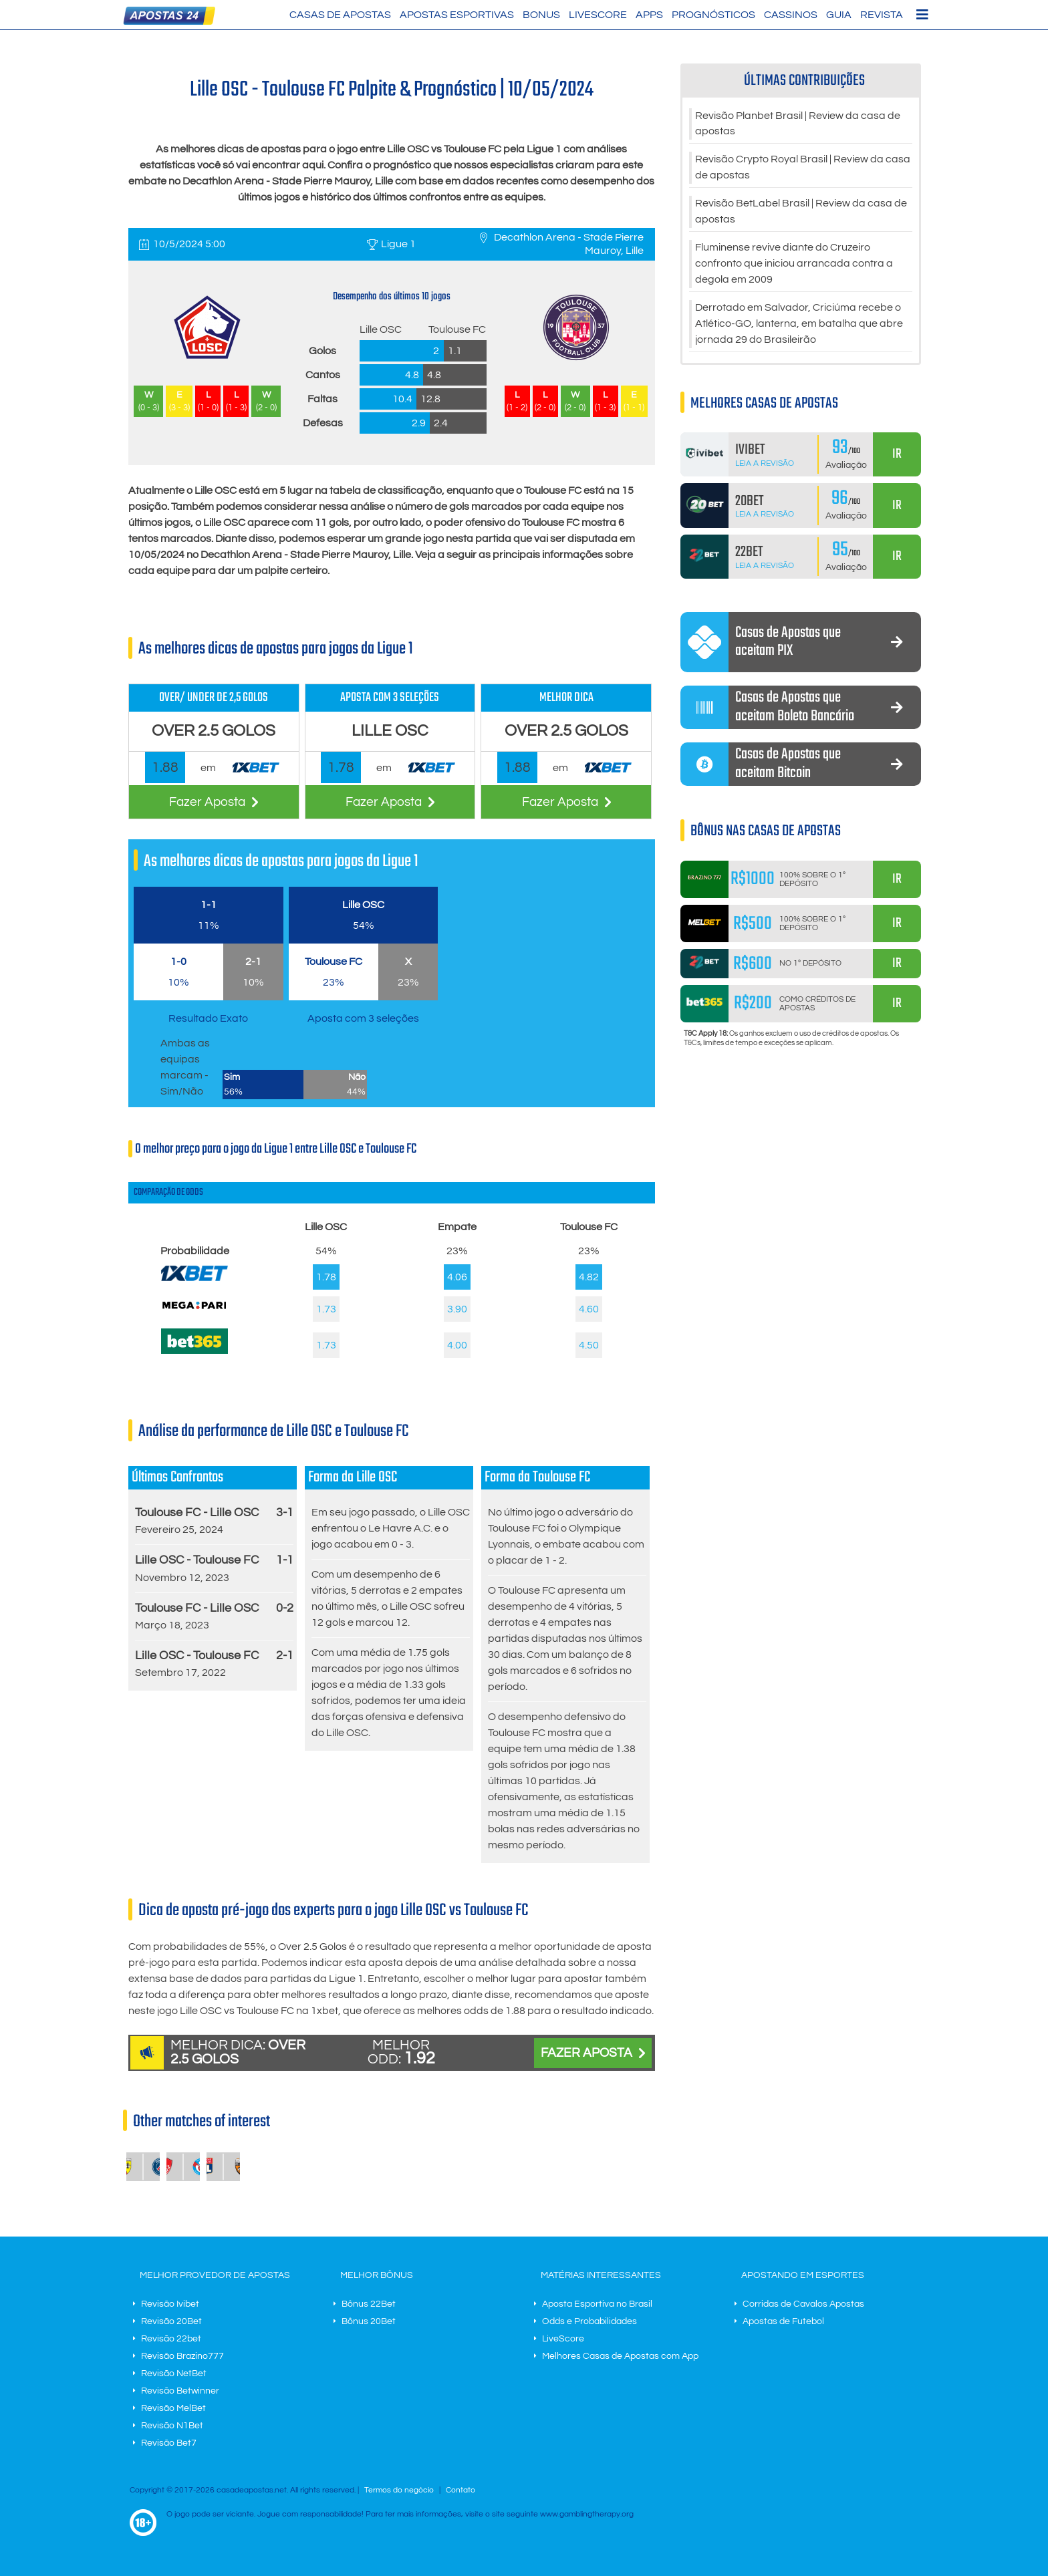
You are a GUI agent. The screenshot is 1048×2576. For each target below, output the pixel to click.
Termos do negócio (399, 2490)
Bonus (541, 14)
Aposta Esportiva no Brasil (597, 2304)
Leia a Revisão (764, 464)
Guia (839, 14)
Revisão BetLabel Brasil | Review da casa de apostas (801, 212)
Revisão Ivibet (170, 2304)
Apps (649, 14)
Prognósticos (713, 14)
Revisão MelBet (173, 2408)
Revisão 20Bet (171, 2321)
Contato (460, 2490)
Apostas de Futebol (783, 2321)
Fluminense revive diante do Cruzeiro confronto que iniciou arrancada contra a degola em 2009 (794, 264)
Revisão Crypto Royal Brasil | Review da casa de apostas (802, 168)
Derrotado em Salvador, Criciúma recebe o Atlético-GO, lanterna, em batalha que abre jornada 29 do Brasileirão (799, 324)
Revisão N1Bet (172, 2425)
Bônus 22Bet (369, 2304)
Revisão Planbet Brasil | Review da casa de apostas (797, 124)
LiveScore (598, 14)
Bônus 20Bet (369, 2321)
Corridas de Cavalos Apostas (803, 2304)
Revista (881, 14)
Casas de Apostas (340, 14)
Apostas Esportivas (457, 14)
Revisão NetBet (174, 2373)
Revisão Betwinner (180, 2391)
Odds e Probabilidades (589, 2321)
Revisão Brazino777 (182, 2356)
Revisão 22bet (171, 2338)
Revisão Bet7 (168, 2443)
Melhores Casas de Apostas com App (620, 2356)
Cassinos (790, 14)
